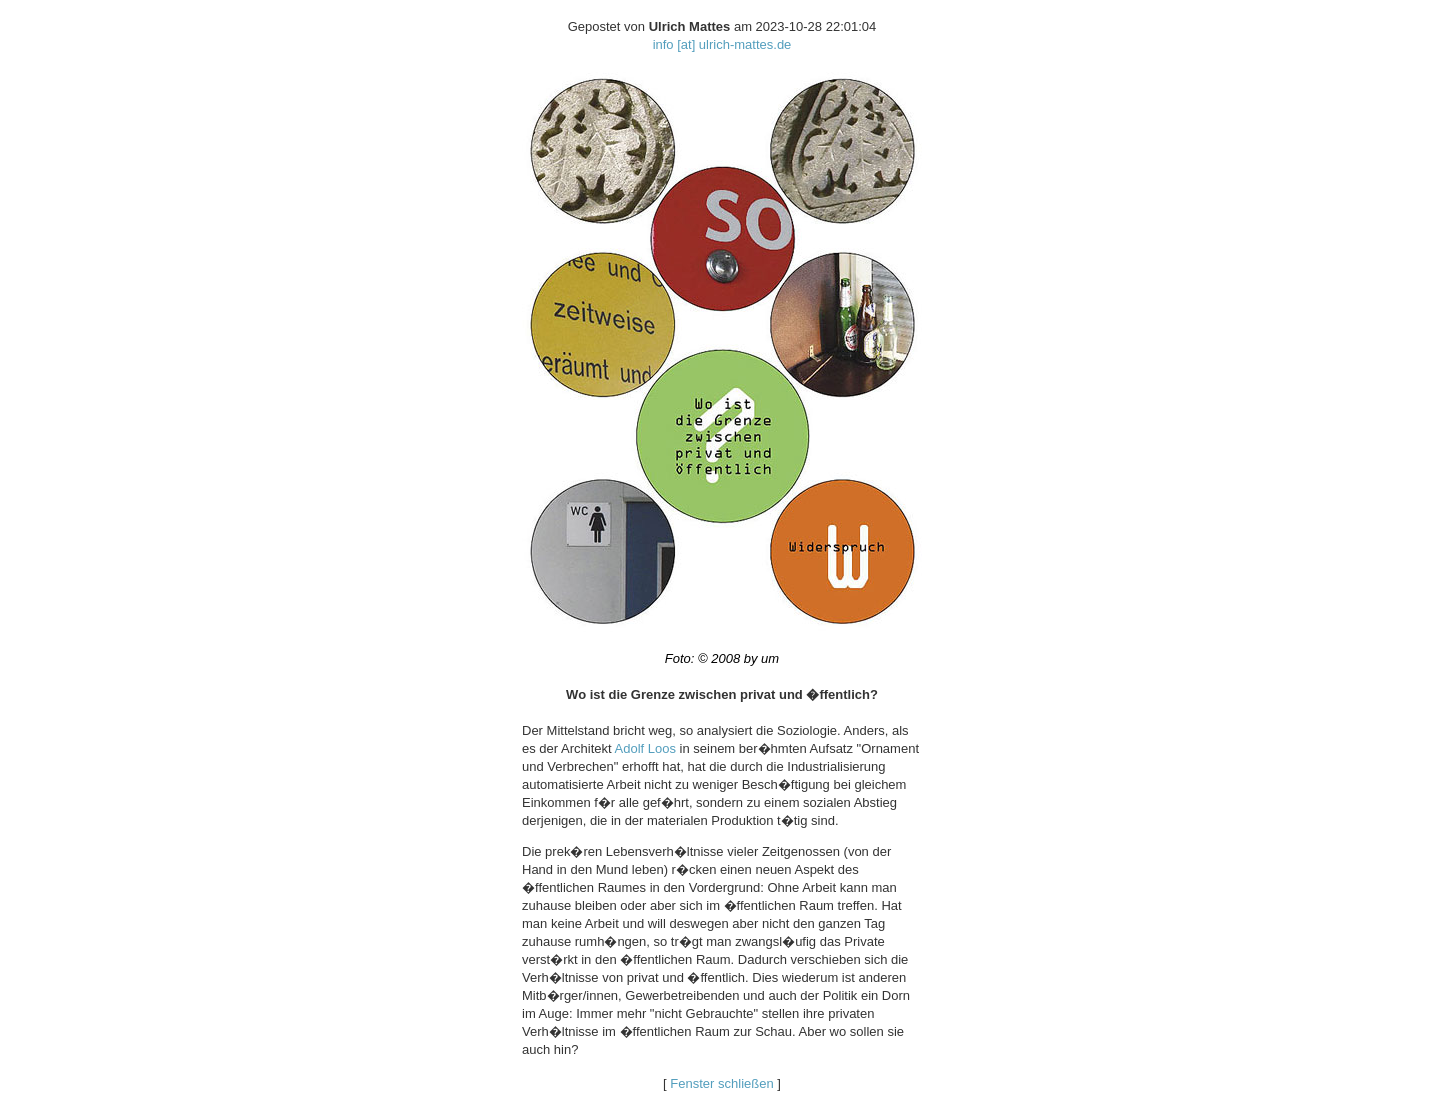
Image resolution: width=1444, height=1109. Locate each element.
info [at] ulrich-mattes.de (722, 44)
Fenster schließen (721, 1083)
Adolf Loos (645, 748)
